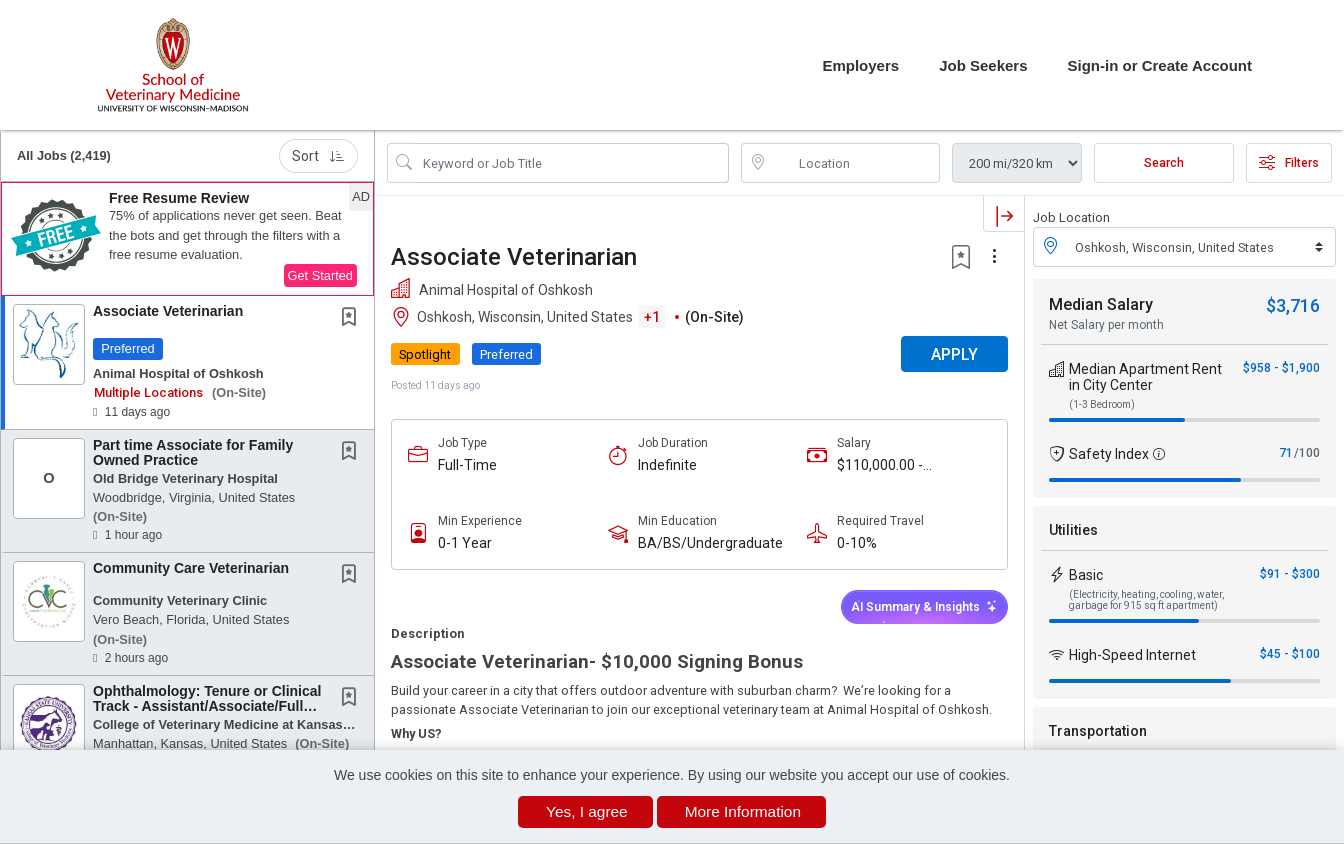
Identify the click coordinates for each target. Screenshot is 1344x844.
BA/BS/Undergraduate (710, 543)
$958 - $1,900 (1281, 368)
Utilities (1073, 530)
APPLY (954, 354)
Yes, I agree (587, 811)
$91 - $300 (1290, 574)
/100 (1307, 453)
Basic (1086, 575)
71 (1286, 453)
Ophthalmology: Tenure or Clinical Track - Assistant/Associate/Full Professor (207, 706)
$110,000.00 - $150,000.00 (880, 465)
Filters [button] (1289, 163)
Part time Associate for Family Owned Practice (193, 452)
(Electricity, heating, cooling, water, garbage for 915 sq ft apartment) (1146, 600)
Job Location (1071, 217)
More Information (743, 811)
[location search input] (855, 163)
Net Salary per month (1106, 325)
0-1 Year (465, 543)
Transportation (1098, 731)
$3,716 (1293, 305)
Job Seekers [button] (983, 65)
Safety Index (1109, 454)
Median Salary (1101, 304)
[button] (187, 239)
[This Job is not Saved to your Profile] (353, 319)
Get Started (320, 275)
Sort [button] (318, 156)
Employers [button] (860, 65)
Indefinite (667, 465)
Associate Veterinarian (168, 311)
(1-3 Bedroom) (1102, 404)
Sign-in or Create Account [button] (1160, 65)
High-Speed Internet (1132, 655)
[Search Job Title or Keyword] (572, 163)
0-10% (857, 543)
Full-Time (467, 465)
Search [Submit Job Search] (1164, 163)
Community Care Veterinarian (191, 568)
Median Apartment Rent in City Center (1145, 377)
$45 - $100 (1290, 654)
